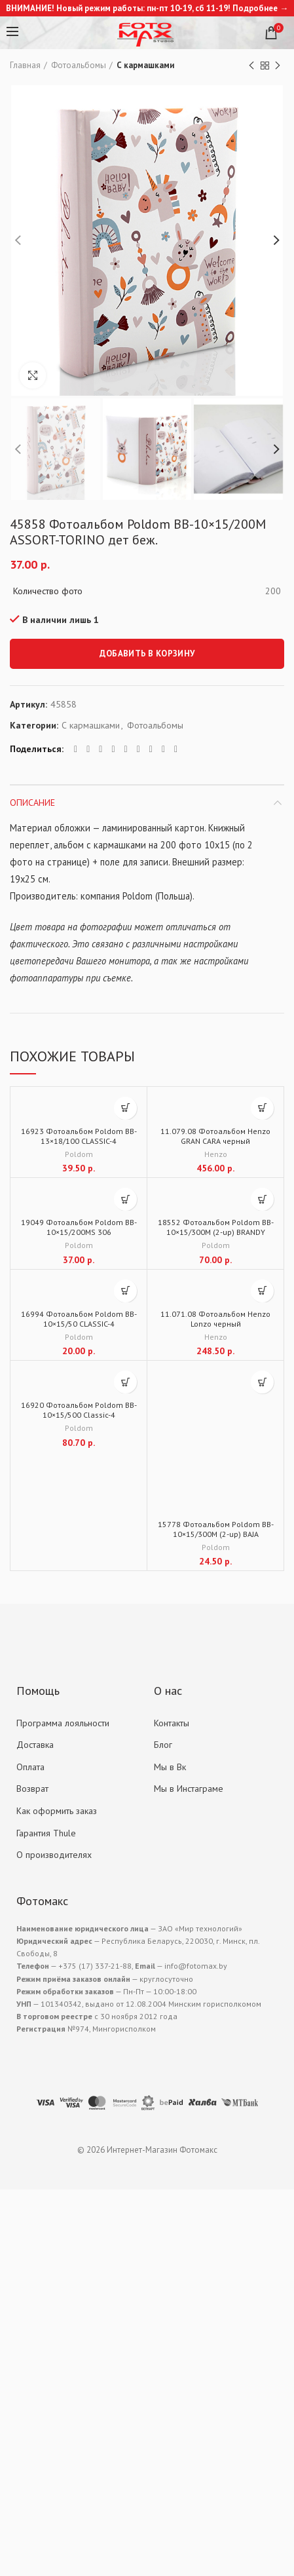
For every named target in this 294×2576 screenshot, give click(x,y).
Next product (278, 66)
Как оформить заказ (56, 1811)
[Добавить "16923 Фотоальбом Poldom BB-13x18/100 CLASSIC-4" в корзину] (125, 1108)
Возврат (32, 1788)
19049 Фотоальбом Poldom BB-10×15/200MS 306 (79, 1227)
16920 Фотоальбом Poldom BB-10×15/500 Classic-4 (79, 1410)
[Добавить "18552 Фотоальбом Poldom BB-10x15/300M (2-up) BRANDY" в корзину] (262, 1199)
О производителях (54, 1855)
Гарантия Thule (46, 1833)
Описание (32, 802)
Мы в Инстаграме (188, 1788)
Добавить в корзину (147, 653)
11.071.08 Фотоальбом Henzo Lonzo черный (215, 1319)
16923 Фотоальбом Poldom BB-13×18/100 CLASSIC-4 (79, 1136)
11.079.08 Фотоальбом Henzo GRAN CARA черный (215, 1136)
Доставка (35, 1745)
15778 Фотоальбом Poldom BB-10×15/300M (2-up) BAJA (216, 1529)
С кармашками (145, 65)
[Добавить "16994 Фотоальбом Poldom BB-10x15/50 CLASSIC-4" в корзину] (125, 1290)
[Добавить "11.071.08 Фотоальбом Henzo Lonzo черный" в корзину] (262, 1290)
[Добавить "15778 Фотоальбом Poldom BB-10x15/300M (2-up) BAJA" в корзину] (262, 1382)
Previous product (251, 66)
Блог (163, 1745)
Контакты (171, 1723)
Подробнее (255, 8)
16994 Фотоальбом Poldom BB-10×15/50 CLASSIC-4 (79, 1319)
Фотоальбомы (78, 65)
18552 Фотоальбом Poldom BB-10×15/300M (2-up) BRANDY (216, 1227)
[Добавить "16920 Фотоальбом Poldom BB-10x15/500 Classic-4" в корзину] (125, 1382)
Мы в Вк (170, 1767)
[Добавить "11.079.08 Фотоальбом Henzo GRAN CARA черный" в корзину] (262, 1108)
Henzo (215, 1154)
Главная (25, 65)
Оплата (30, 1767)
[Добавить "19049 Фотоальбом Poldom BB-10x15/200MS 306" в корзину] (125, 1199)
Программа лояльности (62, 1723)
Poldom (79, 1154)
